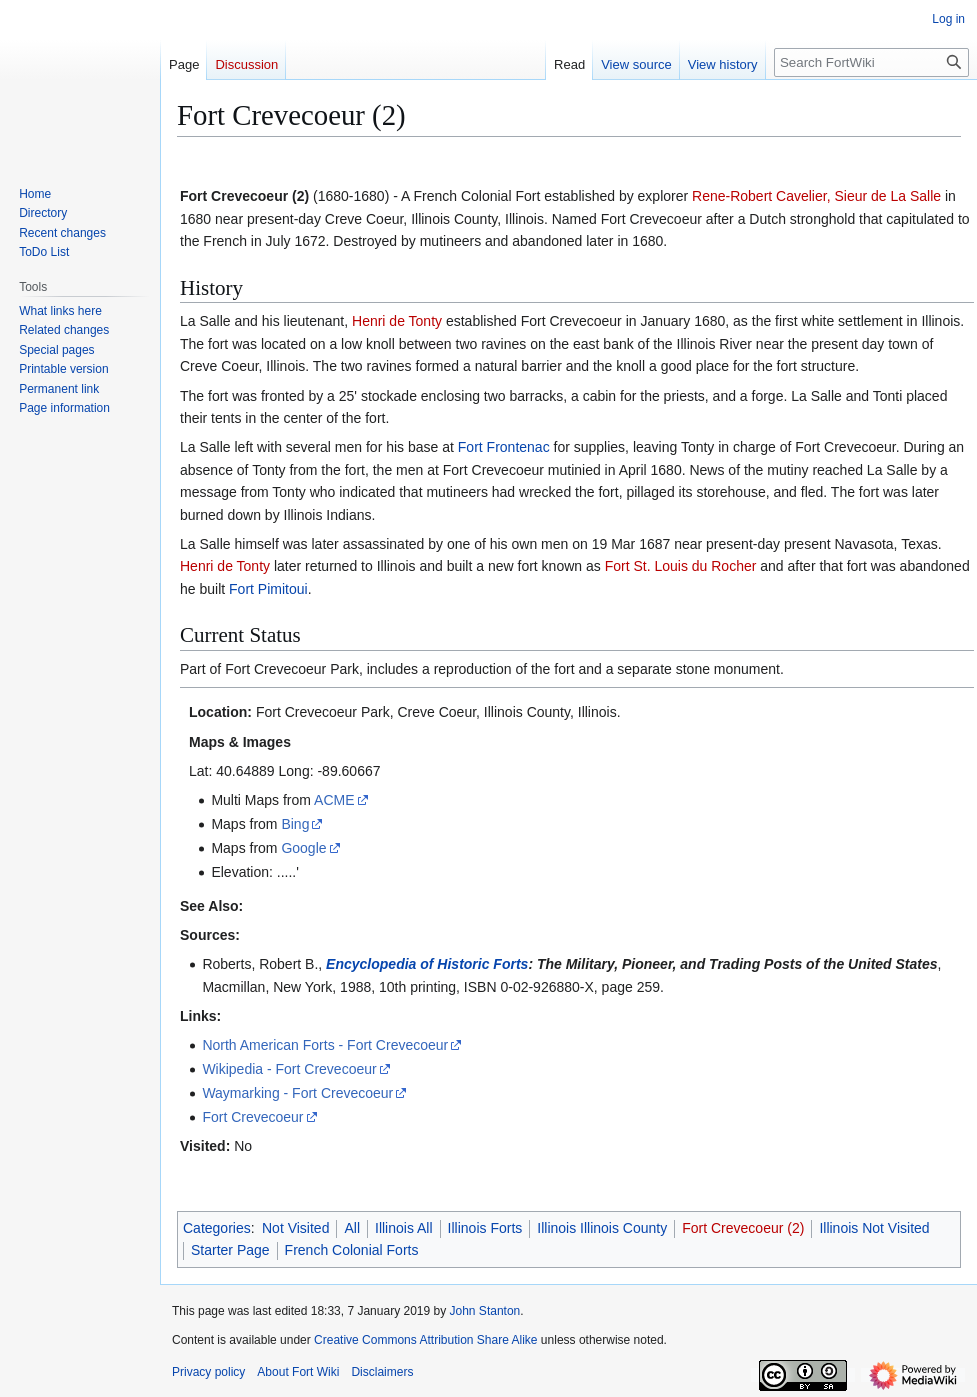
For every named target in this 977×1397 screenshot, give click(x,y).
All (352, 1228)
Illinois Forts (485, 1228)
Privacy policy (208, 1372)
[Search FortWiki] (871, 62)
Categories (217, 1228)
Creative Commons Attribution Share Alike (425, 1340)
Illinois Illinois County (602, 1228)
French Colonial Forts (352, 1250)
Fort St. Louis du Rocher (681, 566)
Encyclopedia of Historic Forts (427, 964)
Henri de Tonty (397, 321)
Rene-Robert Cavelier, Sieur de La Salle (816, 196)
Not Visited (295, 1228)
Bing (295, 824)
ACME (334, 800)
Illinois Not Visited (874, 1228)
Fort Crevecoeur (252, 1117)
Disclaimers (382, 1372)
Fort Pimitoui (268, 589)
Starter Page (230, 1250)
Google (303, 848)
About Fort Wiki (298, 1372)
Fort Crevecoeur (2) (743, 1228)
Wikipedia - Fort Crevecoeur (289, 1069)
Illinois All (404, 1228)
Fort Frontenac (504, 447)
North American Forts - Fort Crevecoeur (325, 1045)
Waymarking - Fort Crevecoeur (297, 1093)
